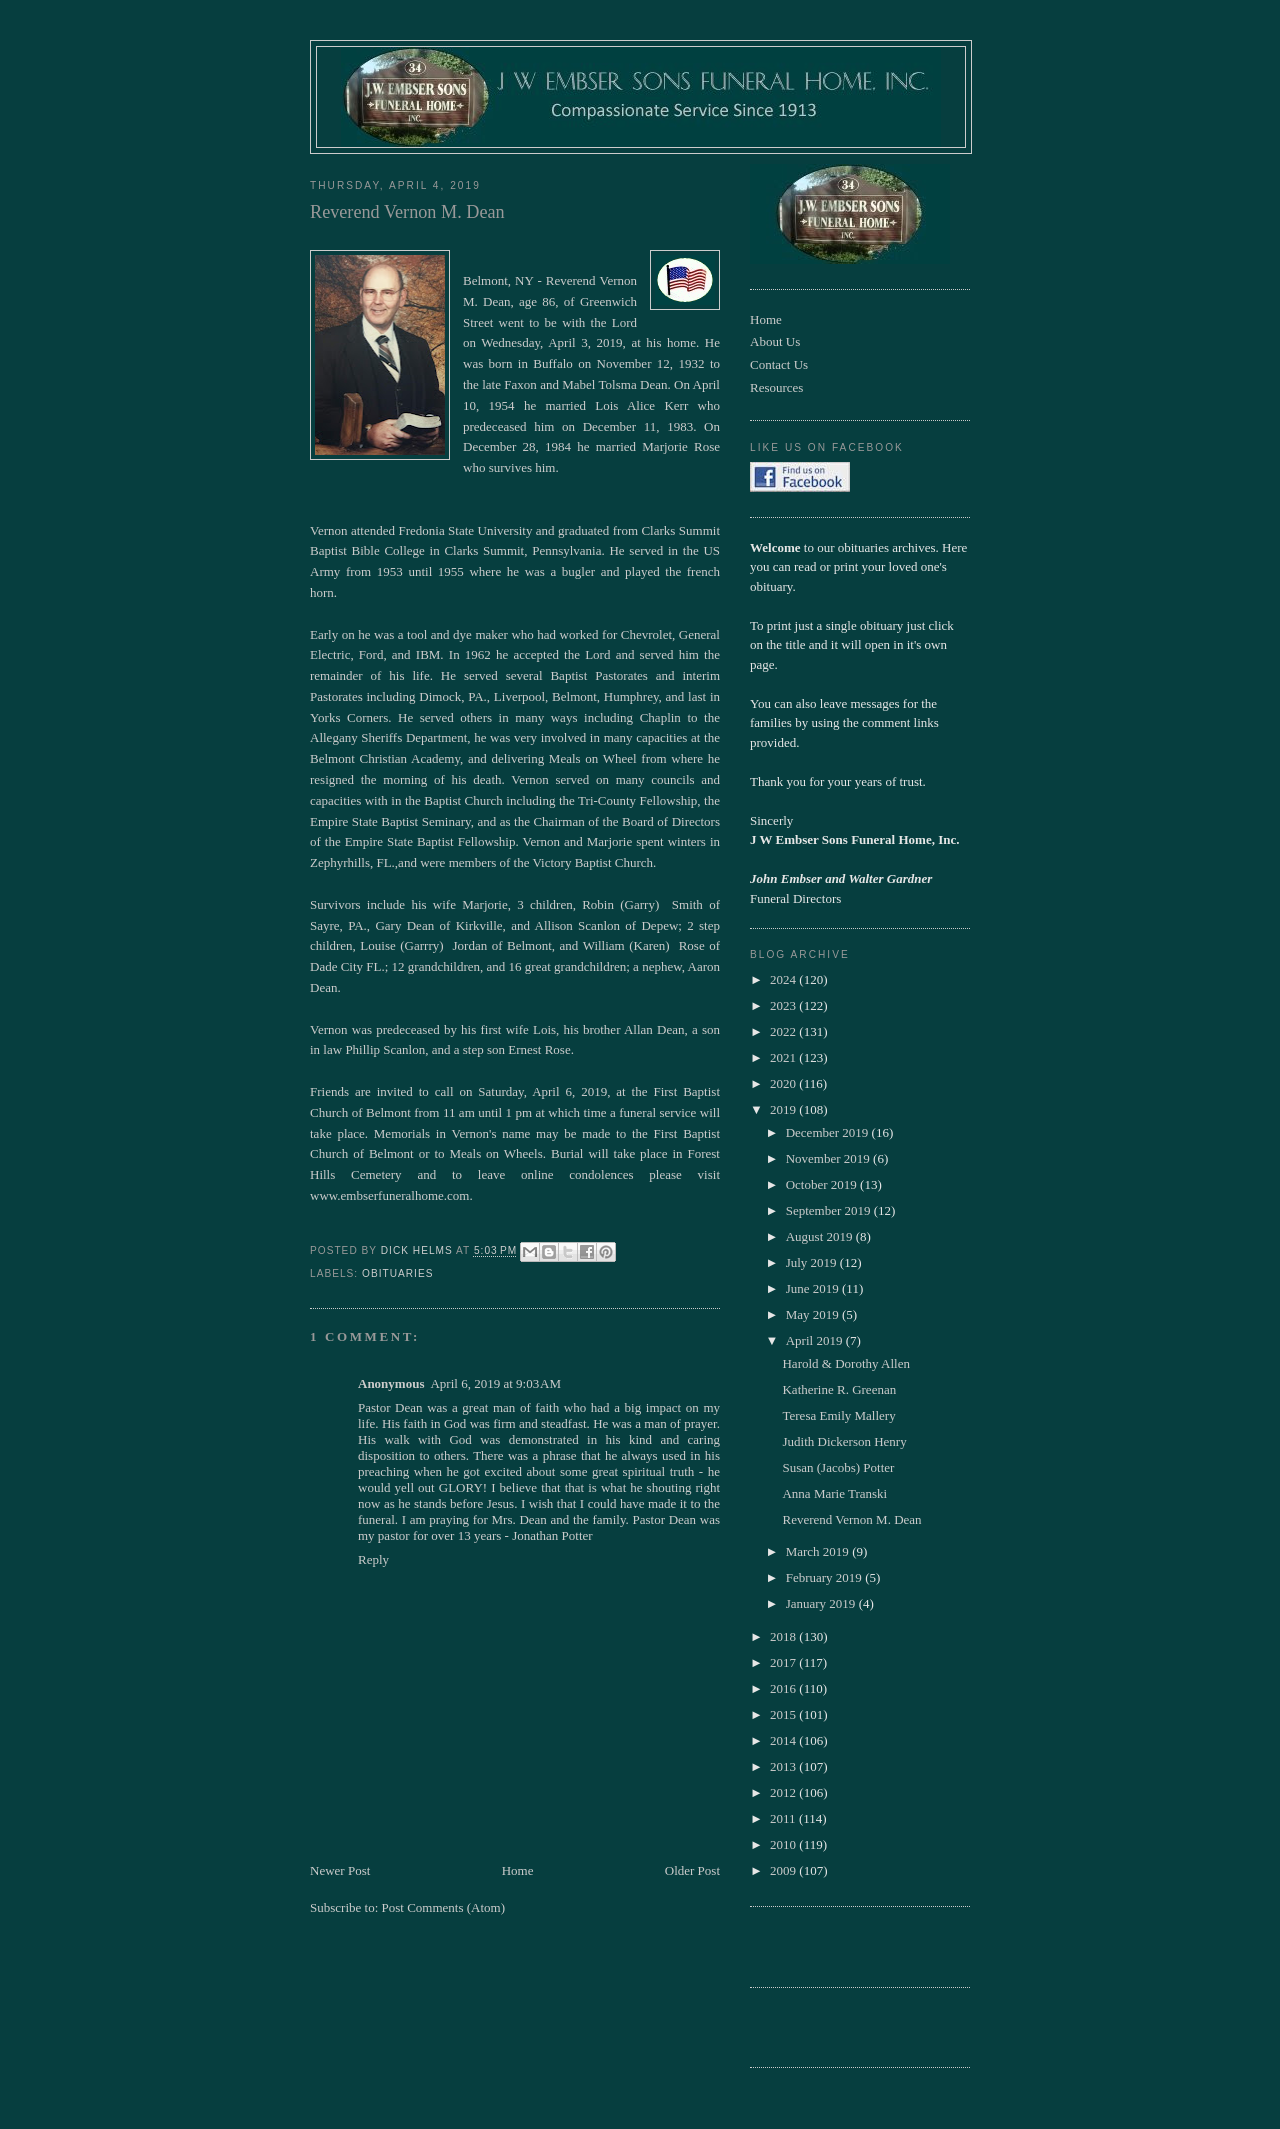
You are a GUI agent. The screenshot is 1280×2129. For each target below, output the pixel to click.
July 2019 (813, 1262)
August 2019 (821, 1236)
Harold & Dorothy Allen (845, 1363)
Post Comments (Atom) (444, 1907)
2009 (784, 1870)
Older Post (692, 1870)
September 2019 (830, 1210)
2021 (784, 1057)
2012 (784, 1792)
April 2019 (816, 1340)
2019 (784, 1109)
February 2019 (825, 1577)
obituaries (397, 1273)
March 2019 (819, 1551)
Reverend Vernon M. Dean (851, 1519)
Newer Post (340, 1870)
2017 (784, 1662)
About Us (775, 341)
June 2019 (814, 1288)
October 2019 (823, 1184)
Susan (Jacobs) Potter (838, 1467)
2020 (784, 1083)
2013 (784, 1766)
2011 (784, 1818)
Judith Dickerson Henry (844, 1441)
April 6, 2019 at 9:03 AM (495, 1383)
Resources (776, 387)
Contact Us (779, 364)
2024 (784, 979)
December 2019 (829, 1132)
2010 (784, 1844)
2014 (784, 1740)
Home (518, 1870)
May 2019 (814, 1314)
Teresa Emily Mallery (838, 1415)
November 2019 (829, 1158)
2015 (784, 1714)
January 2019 (822, 1603)
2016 (784, 1688)
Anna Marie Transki (834, 1493)
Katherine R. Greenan (839, 1389)
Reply (373, 1559)
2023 (784, 1005)
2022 (784, 1031)
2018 (784, 1636)
